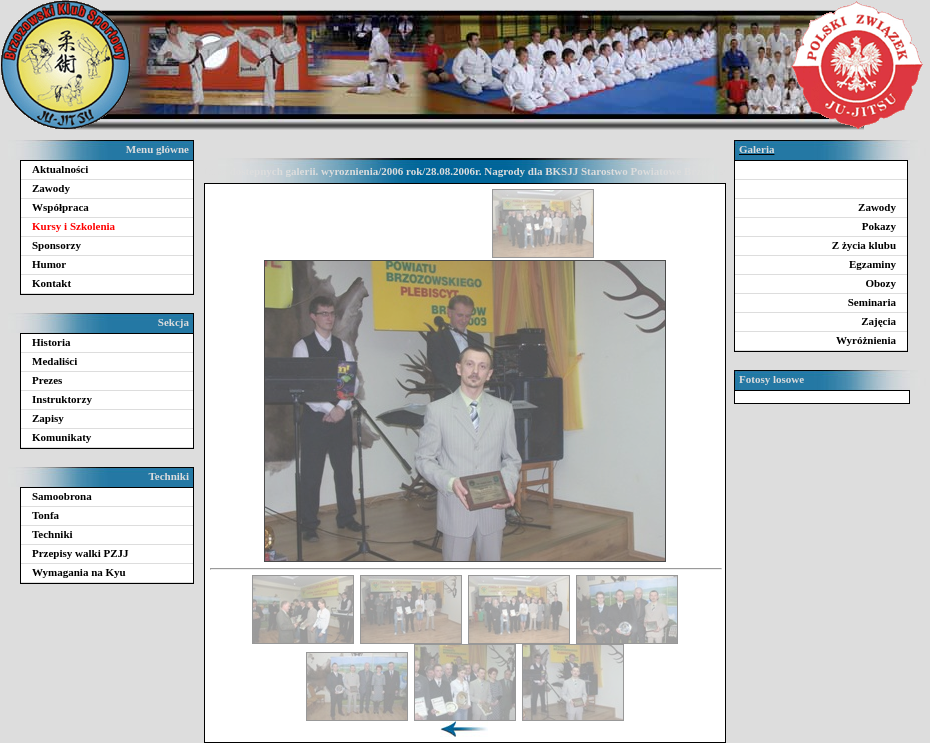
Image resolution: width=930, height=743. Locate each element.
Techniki (52, 534)
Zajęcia (878, 321)
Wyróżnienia (866, 340)
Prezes (47, 380)
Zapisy (48, 418)
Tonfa (45, 515)
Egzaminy (872, 264)
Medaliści (54, 361)
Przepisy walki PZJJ (80, 553)
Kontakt (51, 283)
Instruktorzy (62, 399)
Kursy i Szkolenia (73, 226)
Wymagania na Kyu (79, 572)
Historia (51, 342)
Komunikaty (61, 437)
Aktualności (60, 169)
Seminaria (872, 302)
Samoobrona (62, 496)
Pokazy (879, 226)
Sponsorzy (56, 245)
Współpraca (60, 207)
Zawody (51, 188)
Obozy (880, 283)
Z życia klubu (864, 245)
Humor (49, 264)
